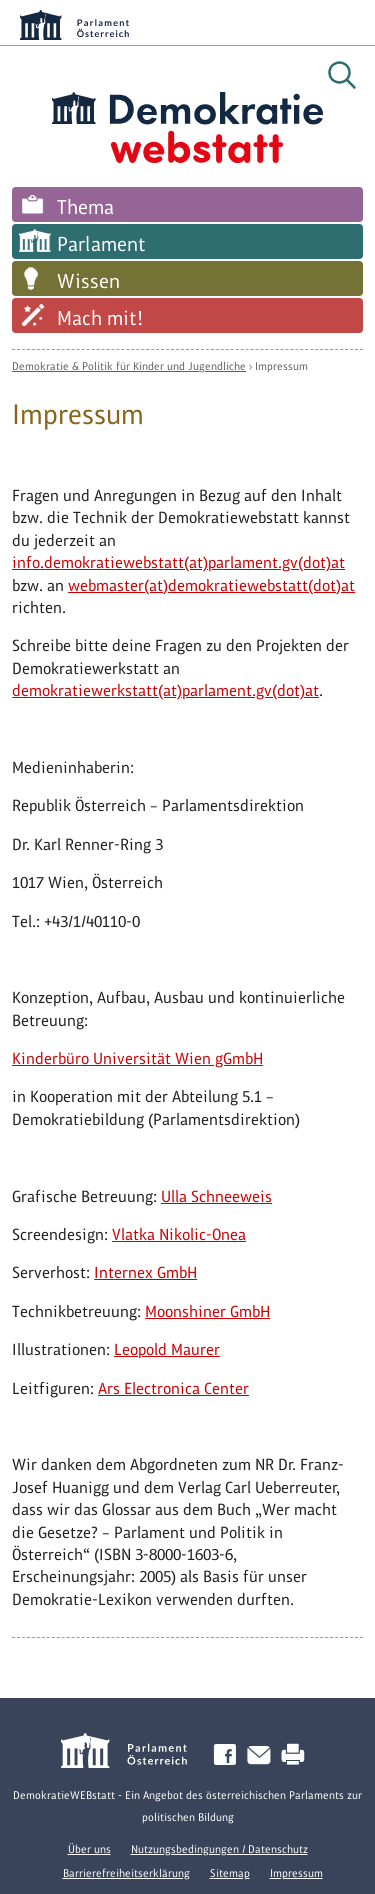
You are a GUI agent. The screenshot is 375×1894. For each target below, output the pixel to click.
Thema (85, 207)
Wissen (88, 281)
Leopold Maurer (167, 1349)
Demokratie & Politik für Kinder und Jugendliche (129, 366)
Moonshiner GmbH (207, 1311)
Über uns (89, 1849)
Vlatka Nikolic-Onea (179, 1234)
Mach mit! (100, 318)
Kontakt (263, 1755)
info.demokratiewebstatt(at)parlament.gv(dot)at (178, 562)
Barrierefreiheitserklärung (126, 1873)
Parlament (101, 244)
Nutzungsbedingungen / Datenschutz (219, 1849)
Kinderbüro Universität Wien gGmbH (137, 1058)
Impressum (281, 366)
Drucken (297, 1755)
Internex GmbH (145, 1272)
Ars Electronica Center (173, 1388)
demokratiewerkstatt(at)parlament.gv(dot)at (165, 690)
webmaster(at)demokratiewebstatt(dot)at (211, 585)
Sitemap (230, 1873)
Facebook (229, 1755)
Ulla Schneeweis (216, 1196)
